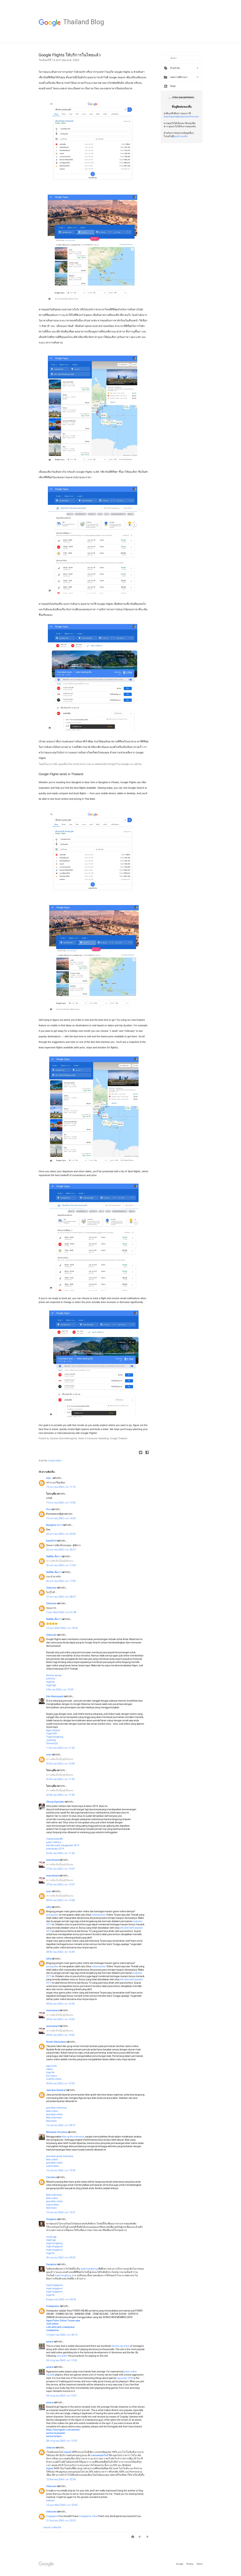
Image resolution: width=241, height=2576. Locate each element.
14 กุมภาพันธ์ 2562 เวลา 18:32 (61, 1628)
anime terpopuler (55, 2433)
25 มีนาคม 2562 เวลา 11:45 (60, 1853)
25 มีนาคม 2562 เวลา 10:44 (60, 1763)
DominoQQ (52, 1743)
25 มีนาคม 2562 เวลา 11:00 (60, 1779)
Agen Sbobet (53, 1730)
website (50, 2500)
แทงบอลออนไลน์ (99, 2455)
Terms (199, 2564)
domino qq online (120, 2346)
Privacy (190, 2564)
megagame (52, 2516)
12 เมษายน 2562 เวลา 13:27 (60, 2212)
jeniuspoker (52, 1914)
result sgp (51, 2236)
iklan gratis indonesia (73, 2136)
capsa (49, 2069)
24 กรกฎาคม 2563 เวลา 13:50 (61, 2360)
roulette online (53, 2079)
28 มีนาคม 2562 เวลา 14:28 (60, 1900)
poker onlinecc (53, 1842)
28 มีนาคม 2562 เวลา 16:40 (60, 1952)
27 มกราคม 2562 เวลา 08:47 (61, 1596)
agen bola (51, 2066)
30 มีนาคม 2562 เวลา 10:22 (60, 2083)
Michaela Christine (57, 2132)
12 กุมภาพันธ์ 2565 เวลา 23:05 (61, 2505)
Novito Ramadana (56, 2041)
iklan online (52, 2111)
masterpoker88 (54, 1838)
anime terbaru (54, 2436)
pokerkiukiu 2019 (55, 1848)
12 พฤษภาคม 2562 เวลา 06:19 (61, 2334)
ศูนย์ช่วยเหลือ (181, 136)
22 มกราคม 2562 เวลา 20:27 (61, 1549)
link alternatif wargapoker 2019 (62, 1845)
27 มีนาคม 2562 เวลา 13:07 (60, 1868)
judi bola (50, 1678)
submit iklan (52, 2166)
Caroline (51, 2177)
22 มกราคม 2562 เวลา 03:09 (61, 1534)
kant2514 (51, 1540)
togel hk (50, 1681)
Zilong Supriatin (55, 1801)
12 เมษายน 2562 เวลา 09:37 (60, 2125)
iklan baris (51, 2121)
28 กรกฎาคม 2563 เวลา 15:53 (61, 2440)
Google (180, 2564)
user (49, 1754)
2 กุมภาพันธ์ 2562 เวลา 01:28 (61, 1612)
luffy (49, 1907)
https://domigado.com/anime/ (63, 2429)
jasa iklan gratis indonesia (59, 2156)
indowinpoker (99, 1914)
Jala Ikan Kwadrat (56, 2090)
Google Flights (54, 1460)
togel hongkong (54, 2243)
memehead (52, 1860)
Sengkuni (51, 2219)
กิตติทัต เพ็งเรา (54, 1556)
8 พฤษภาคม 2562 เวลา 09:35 (61, 2299)
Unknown (51, 1587)
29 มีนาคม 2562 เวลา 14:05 (60, 2019)
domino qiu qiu (54, 1675)
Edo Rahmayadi (55, 1696)
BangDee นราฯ (54, 1525)
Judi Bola (51, 1740)
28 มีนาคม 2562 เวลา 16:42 (60, 2003)
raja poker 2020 (125, 2378)
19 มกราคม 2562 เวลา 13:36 (61, 1502)
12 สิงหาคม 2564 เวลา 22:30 (61, 2479)
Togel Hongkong (54, 1737)
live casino (51, 2075)
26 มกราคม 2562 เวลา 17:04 (61, 1565)
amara (50, 2341)
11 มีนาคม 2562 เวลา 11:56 (60, 1748)
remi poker (62, 2355)
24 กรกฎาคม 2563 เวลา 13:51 (61, 2395)
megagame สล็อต (88, 2516)
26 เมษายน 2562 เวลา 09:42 (60, 2257)
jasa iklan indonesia (56, 2107)
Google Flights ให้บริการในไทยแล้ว (70, 55)
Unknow (51, 2447)
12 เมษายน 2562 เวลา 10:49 (60, 2170)
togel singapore (54, 2249)
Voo (48, 1509)
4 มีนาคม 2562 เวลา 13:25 (59, 1689)
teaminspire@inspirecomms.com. (181, 116)
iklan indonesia (54, 2117)
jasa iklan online (54, 2114)
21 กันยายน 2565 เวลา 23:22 (61, 2520)
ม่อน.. (49, 1478)
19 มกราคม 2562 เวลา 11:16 (61, 1487)
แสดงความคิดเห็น (52, 2527)
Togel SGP (51, 1733)
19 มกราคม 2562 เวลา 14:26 (61, 1518)
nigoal (67, 2452)
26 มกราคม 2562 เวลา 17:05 (61, 1581)
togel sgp (51, 1685)
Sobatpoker (53, 2306)
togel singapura (54, 2246)
